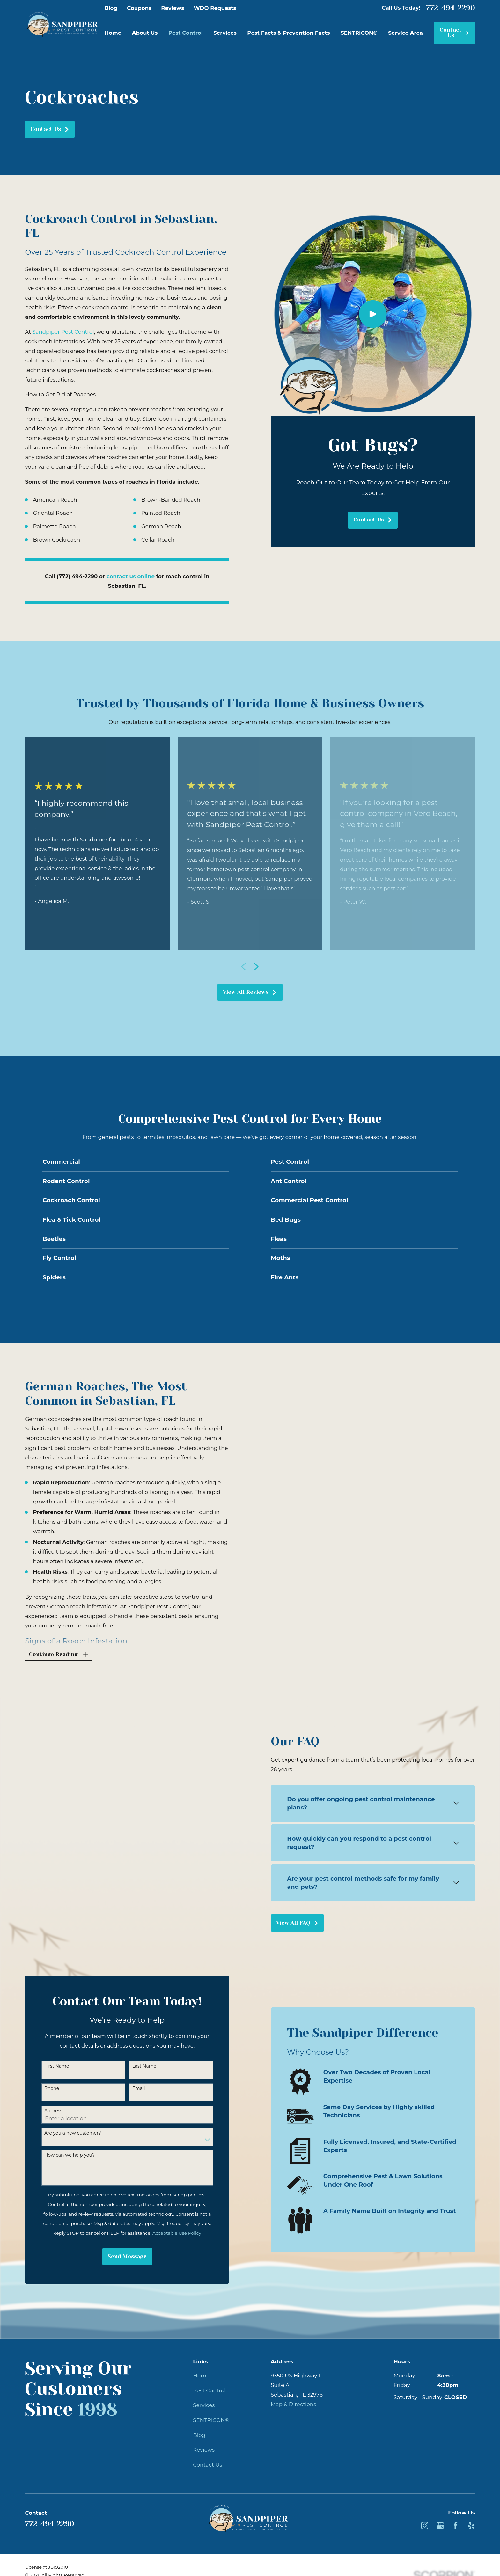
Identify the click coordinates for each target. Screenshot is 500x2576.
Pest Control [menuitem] (185, 33)
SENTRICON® (211, 2413)
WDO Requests (215, 8)
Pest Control (209, 2383)
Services (204, 2398)
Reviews (172, 8)
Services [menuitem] (225, 33)
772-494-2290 (450, 7)
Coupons (139, 8)
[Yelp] (471, 2518)
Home (201, 2368)
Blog (111, 8)
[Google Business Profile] (440, 2518)
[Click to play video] (373, 314)
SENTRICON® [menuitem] (359, 33)
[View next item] (256, 966)
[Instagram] (424, 2518)
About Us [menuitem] (145, 33)
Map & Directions (293, 2397)
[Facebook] (455, 2518)
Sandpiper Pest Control (63, 332)
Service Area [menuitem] (405, 33)
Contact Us (454, 32)
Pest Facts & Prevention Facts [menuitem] (288, 33)
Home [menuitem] (113, 33)
